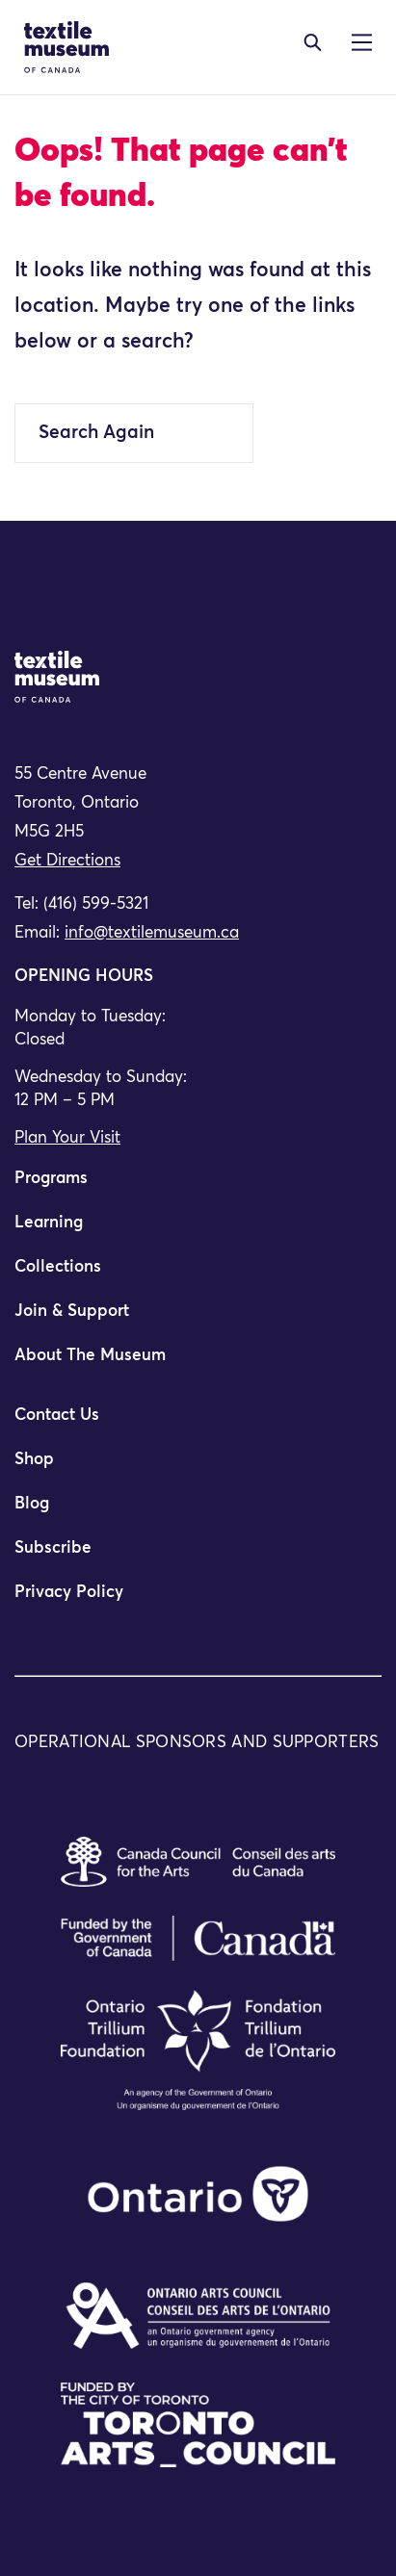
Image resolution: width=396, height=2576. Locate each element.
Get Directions (67, 861)
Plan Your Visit (67, 1138)
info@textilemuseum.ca (152, 933)
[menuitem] (198, 1187)
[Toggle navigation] (313, 42)
